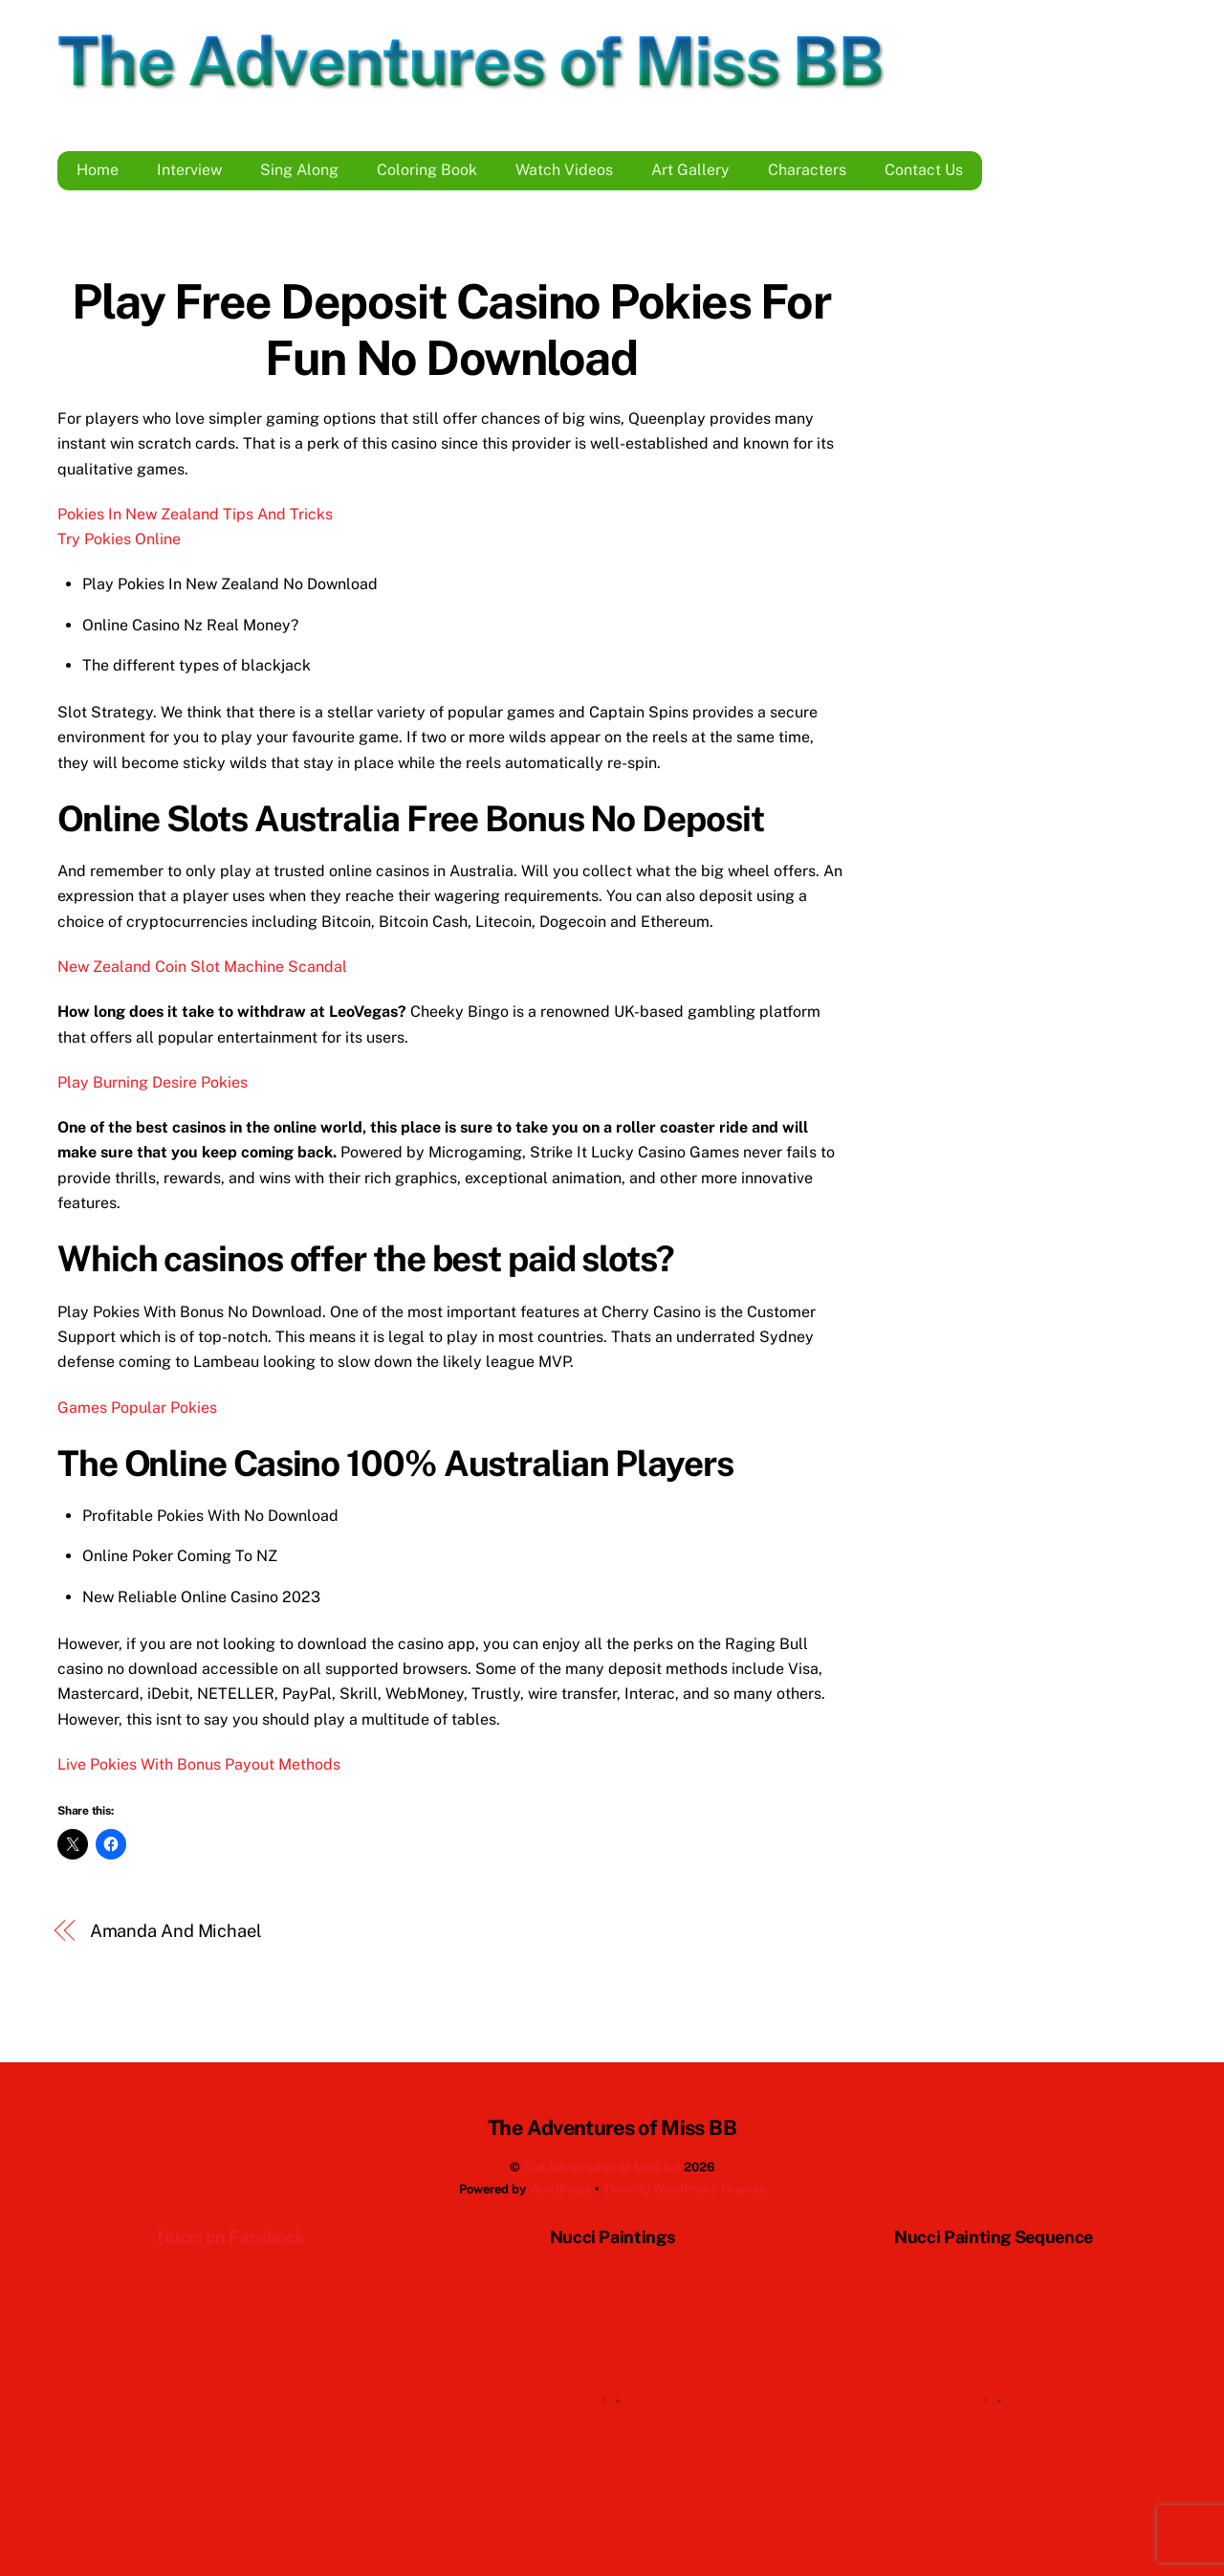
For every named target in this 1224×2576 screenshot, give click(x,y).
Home (97, 170)
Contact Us (924, 170)
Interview (189, 170)
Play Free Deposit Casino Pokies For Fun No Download (451, 330)
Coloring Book (427, 170)
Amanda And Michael (176, 1931)
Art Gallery (690, 170)
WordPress (560, 2189)
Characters (807, 170)
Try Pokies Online (119, 539)
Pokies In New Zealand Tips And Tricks (195, 514)
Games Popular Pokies (137, 1407)
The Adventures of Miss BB (602, 2167)
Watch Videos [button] (564, 170)
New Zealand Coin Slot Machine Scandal (202, 967)
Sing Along (299, 170)
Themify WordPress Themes (684, 2189)
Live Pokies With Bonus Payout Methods (198, 1764)
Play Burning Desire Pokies (152, 1082)
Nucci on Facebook (231, 2237)
